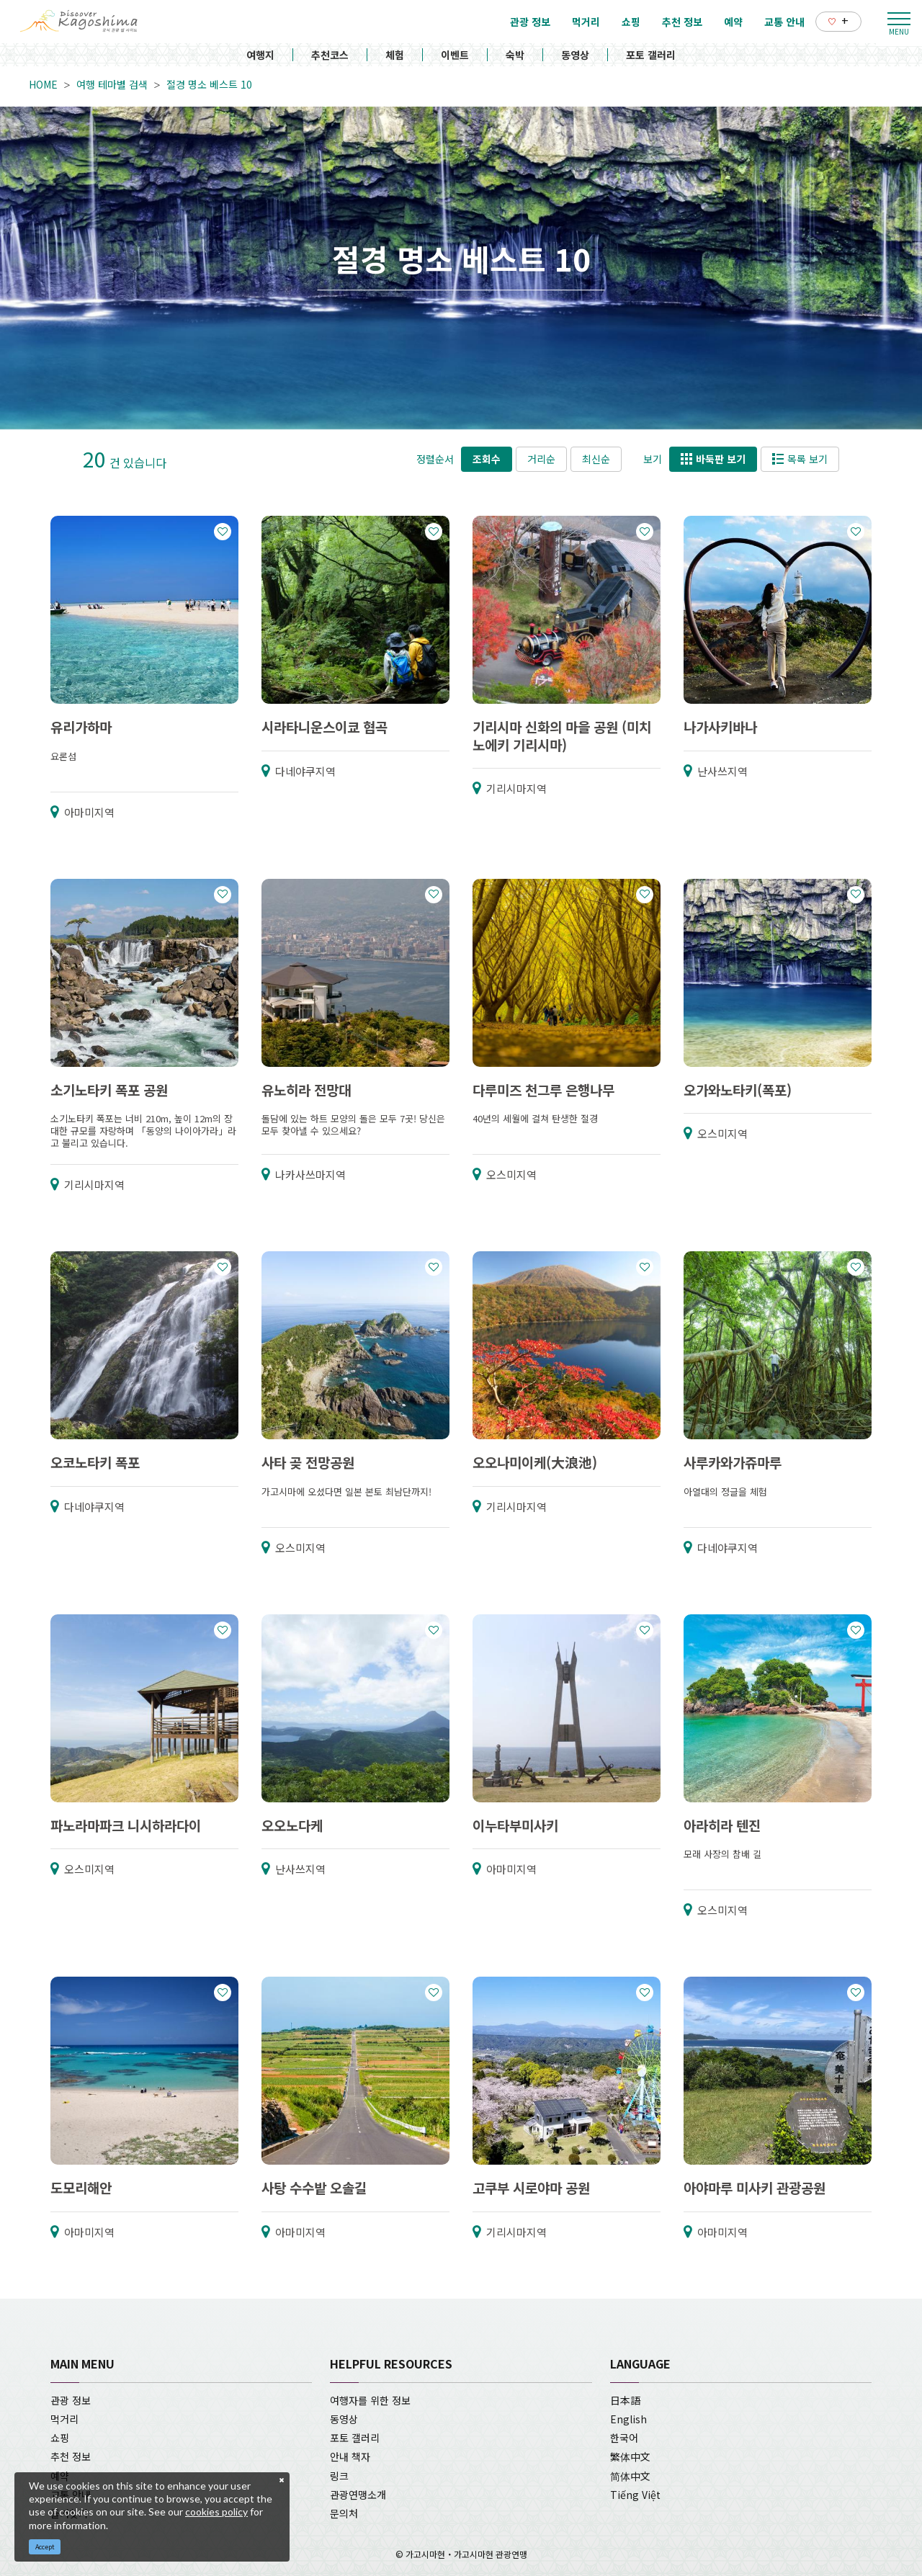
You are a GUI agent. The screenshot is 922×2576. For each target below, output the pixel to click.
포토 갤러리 (651, 54)
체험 (394, 54)
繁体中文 (630, 2456)
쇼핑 (59, 2437)
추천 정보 (70, 2456)
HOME (43, 84)
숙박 (515, 54)
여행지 (260, 54)
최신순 (596, 459)
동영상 (575, 54)
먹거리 (64, 2419)
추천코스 (330, 54)
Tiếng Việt (635, 2494)
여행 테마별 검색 (112, 84)
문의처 (344, 2513)
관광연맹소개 (358, 2494)
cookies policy (216, 2511)
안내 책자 (350, 2456)
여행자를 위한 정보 (370, 2400)
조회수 (487, 459)
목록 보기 (800, 459)
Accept (45, 2547)
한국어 (624, 2437)
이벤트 (455, 54)
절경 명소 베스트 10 (209, 84)
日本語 (625, 2400)
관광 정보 (70, 2400)
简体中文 (630, 2476)
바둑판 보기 (713, 459)
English (628, 2419)
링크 (339, 2476)
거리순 (541, 459)
